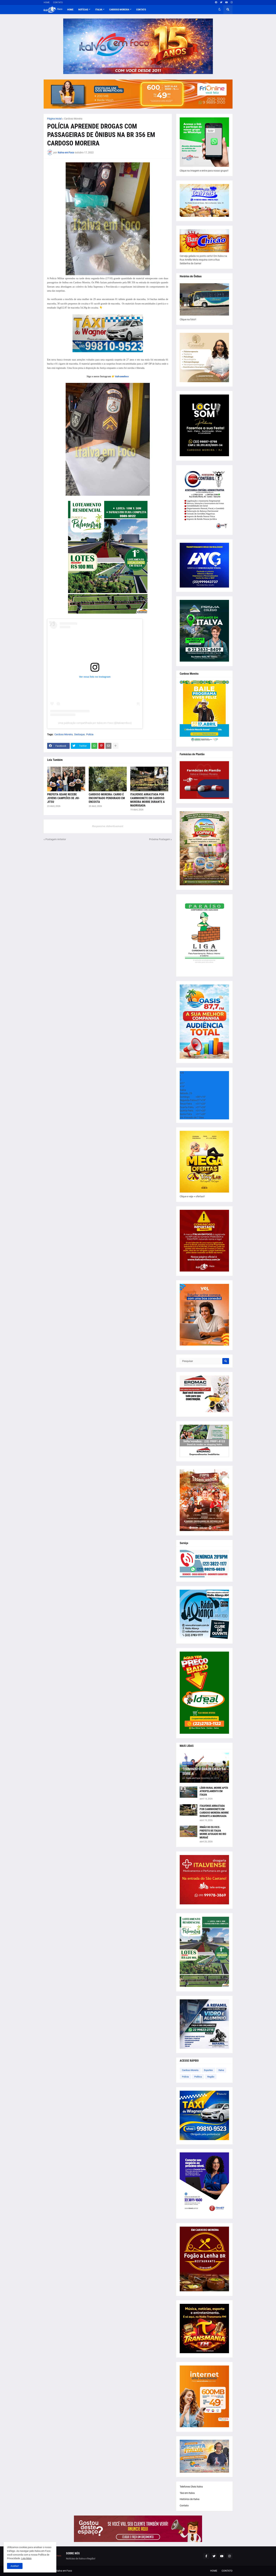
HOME (47, 2)
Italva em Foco (64, 2570)
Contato (184, 2505)
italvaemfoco (121, 376)
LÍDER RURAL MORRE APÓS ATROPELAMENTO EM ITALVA (214, 1791)
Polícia (89, 734)
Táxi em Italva (187, 2493)
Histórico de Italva (189, 2499)
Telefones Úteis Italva (191, 2486)
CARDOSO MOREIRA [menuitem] (119, 9)
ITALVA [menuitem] (98, 9)
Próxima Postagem (159, 839)
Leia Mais (26, 2558)
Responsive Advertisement (107, 826)
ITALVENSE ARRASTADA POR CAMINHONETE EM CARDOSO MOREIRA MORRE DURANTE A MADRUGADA (147, 800)
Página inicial (54, 118)
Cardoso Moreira (73, 118)
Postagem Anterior (55, 839)
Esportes (208, 2070)
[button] (219, 9)
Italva (221, 2070)
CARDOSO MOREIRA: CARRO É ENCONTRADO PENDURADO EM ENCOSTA (107, 798)
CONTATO (58, 2)
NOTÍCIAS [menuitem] (83, 9)
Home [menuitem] (70, 9)
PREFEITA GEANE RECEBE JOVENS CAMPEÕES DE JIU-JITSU (63, 798)
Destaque (79, 734)
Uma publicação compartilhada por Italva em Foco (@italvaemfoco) (94, 723)
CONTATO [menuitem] (141, 9)
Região (210, 2076)
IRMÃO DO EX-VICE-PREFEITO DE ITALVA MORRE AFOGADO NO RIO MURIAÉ (213, 1832)
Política (198, 2076)
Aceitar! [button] (15, 2566)
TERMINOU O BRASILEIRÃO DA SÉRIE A (204, 1771)
